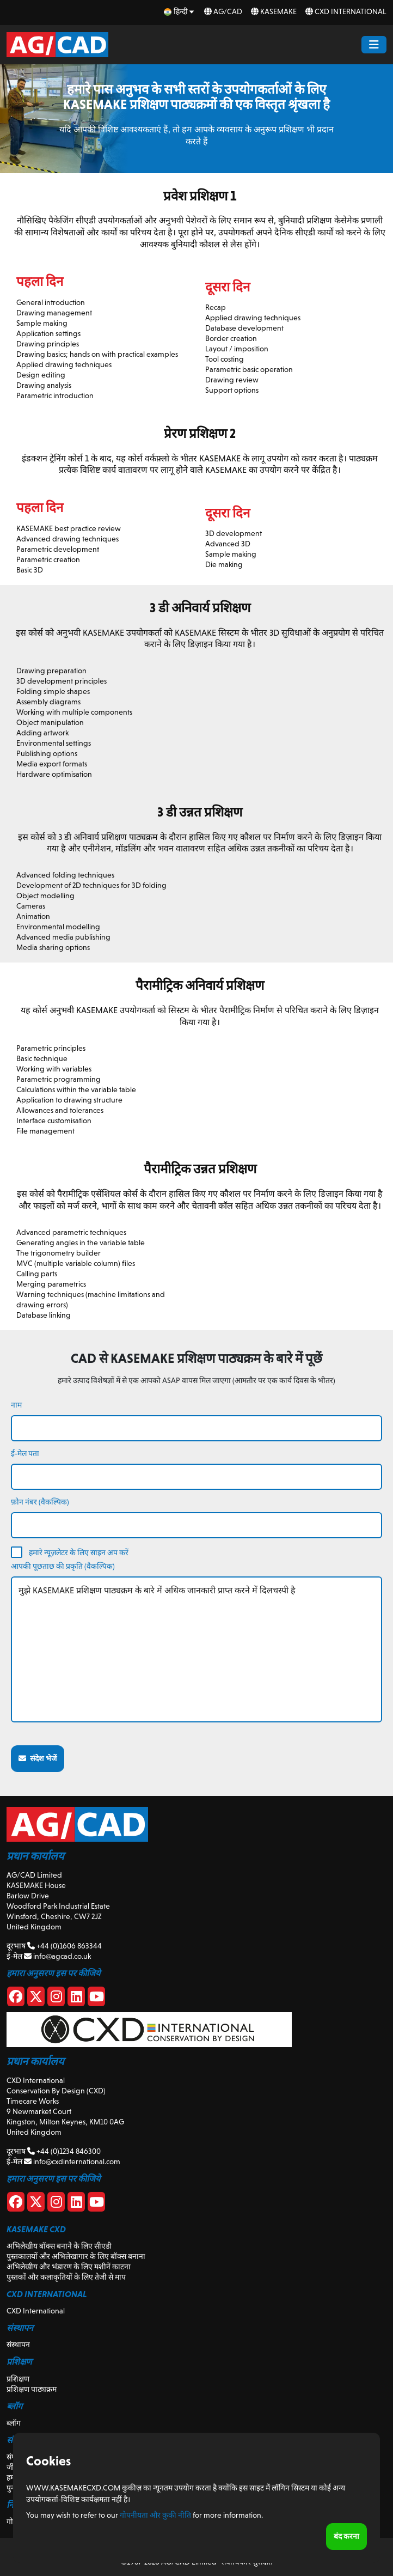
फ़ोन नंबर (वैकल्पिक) (40, 1501)
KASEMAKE (274, 11)
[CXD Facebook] (16, 2204)
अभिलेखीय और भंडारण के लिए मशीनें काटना (69, 2266)
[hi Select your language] (179, 12)
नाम (16, 1404)
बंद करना (346, 2536)
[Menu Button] (373, 44)
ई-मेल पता (25, 1453)
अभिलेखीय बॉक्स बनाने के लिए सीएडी (59, 2246)
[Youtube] (96, 1998)
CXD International (345, 11)
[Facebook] (16, 1998)
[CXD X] (36, 2204)
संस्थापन (18, 2344)
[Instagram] (56, 1998)
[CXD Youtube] (96, 2204)
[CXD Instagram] (56, 2204)
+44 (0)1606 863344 (64, 1945)
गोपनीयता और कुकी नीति (155, 2515)
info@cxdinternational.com (72, 2161)
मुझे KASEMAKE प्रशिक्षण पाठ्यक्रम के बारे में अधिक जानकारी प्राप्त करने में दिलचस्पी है (196, 1649)
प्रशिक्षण (18, 2378)
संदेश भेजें (38, 1758)
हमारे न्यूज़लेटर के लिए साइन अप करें (78, 1552)
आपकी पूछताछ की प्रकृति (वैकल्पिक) (63, 1566)
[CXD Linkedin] (76, 2204)
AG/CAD (223, 11)
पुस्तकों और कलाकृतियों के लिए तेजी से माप (66, 2277)
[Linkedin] (76, 1998)
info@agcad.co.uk (57, 1956)
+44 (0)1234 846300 (64, 2151)
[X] (36, 1998)
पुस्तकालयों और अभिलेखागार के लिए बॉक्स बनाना (76, 2256)
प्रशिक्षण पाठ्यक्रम (32, 2389)
